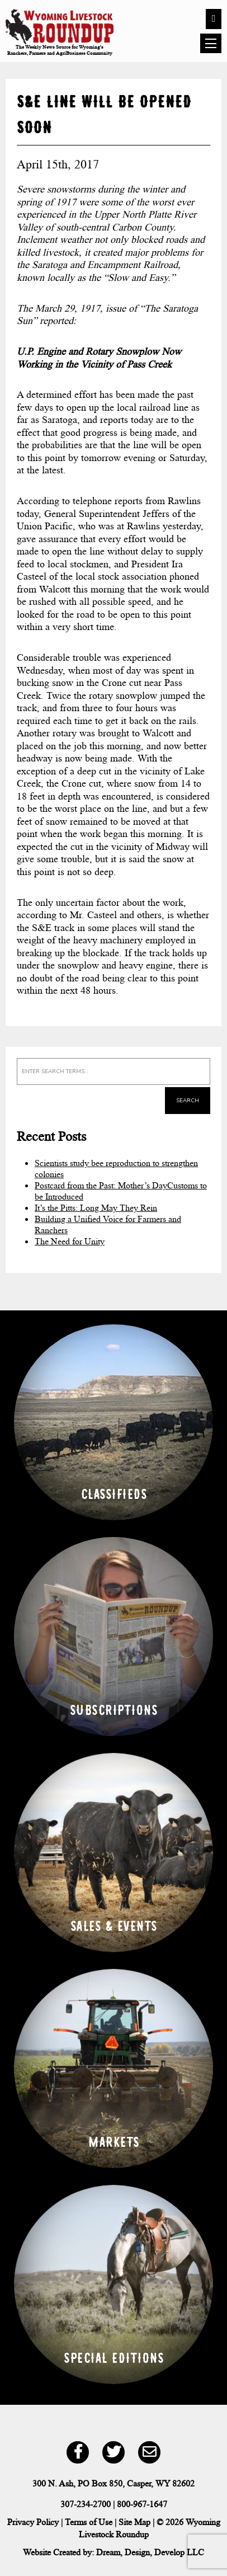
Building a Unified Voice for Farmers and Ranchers (108, 1224)
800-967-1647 (142, 2504)
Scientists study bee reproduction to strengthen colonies (116, 1168)
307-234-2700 (85, 2504)
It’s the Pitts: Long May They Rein (96, 1208)
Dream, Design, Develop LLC (150, 2552)
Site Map (134, 2522)
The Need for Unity (70, 1241)
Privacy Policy (33, 2522)
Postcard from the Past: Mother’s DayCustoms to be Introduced (121, 1190)
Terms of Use (88, 2522)
